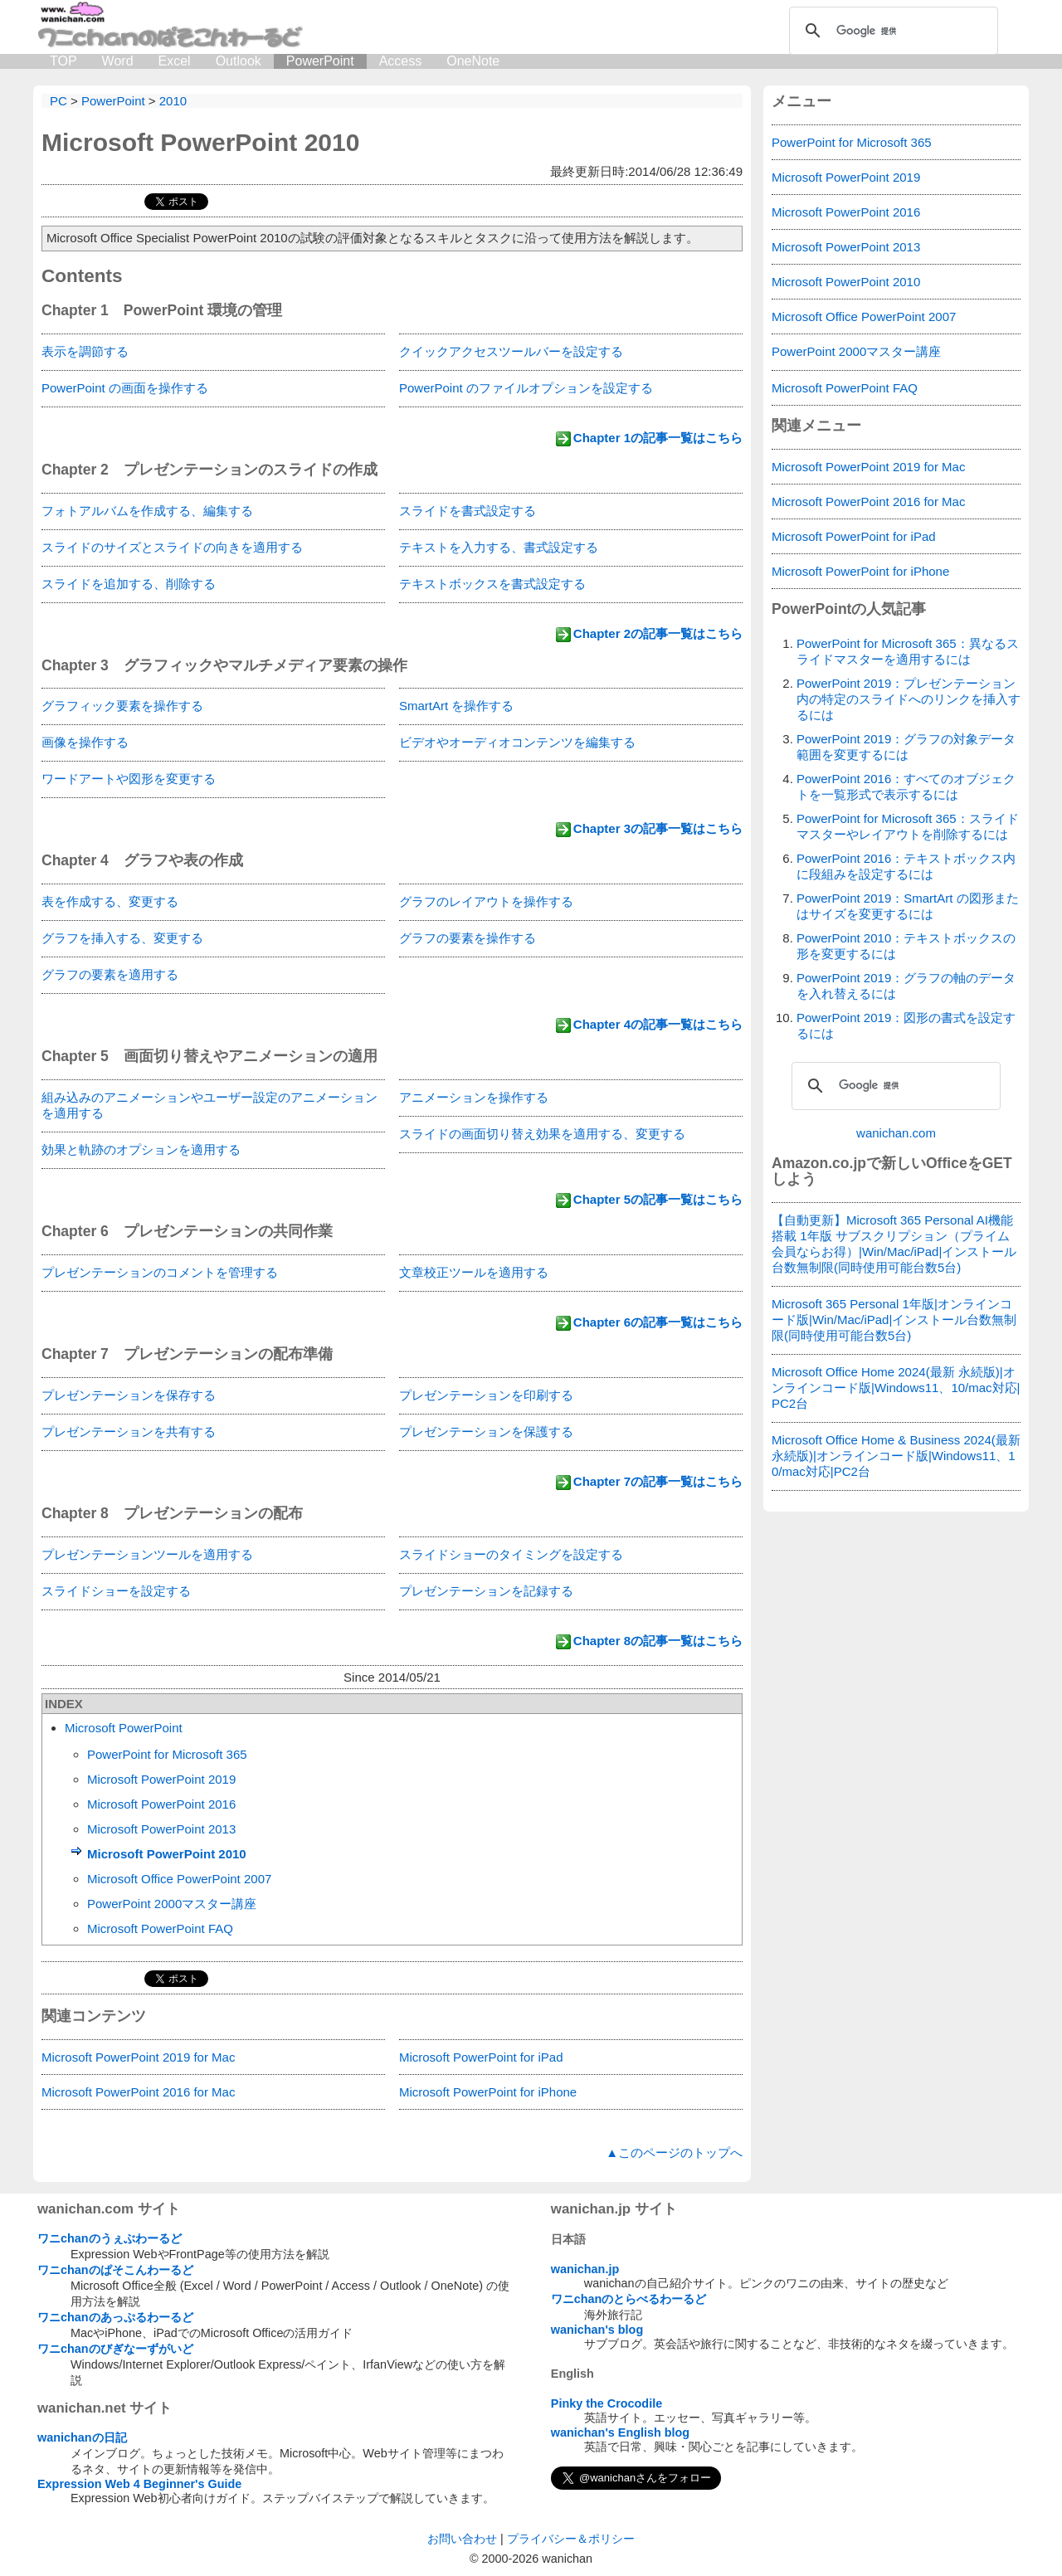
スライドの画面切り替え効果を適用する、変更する (542, 1134)
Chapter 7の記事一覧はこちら (658, 1481)
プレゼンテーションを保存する (128, 1395)
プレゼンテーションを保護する (486, 1431)
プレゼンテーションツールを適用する (147, 1554)
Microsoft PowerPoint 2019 (161, 1779)
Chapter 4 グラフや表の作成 (142, 860)
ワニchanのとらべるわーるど (629, 2299)
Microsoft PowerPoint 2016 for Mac (138, 2092)
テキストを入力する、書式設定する (498, 547)
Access (400, 61)
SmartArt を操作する (456, 706)
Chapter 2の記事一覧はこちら (658, 633)
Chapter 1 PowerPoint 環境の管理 (161, 310)
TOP (63, 61)
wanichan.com (896, 1133)
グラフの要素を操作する (467, 938)
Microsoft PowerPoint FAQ (160, 1928)
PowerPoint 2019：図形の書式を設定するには (906, 1025)
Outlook (238, 61)
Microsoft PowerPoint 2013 (161, 1829)
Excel (174, 61)
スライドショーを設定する (116, 1591)
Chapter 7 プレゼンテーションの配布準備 (187, 1354)
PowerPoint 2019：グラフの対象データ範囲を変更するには (906, 747)
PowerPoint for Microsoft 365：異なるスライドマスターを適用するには (907, 651)
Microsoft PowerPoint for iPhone (488, 2092)
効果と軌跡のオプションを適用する (141, 1149)
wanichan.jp (585, 2269)
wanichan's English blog (620, 2432)
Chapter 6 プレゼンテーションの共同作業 (187, 1231)
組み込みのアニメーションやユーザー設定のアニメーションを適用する (209, 1105)
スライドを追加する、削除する (128, 584)
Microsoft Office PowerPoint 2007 (179, 1879)
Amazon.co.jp (819, 1163)
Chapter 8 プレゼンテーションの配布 (172, 1513)
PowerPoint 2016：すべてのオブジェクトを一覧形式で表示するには (906, 786)
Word (118, 61)
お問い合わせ (462, 2538)
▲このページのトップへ (674, 2152)
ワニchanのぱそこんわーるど (115, 2270)
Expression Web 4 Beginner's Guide (139, 2484)
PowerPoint (320, 61)
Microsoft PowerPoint (124, 1728)
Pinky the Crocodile (606, 2403)
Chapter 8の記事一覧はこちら (658, 1641)
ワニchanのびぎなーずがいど (115, 2348)
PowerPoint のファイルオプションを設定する (526, 388)
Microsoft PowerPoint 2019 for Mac (138, 2057)
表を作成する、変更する (109, 901)
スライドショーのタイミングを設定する (511, 1554)
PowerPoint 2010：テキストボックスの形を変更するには (906, 946)
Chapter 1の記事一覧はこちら (658, 438)
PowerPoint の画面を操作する (124, 388)
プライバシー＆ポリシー (571, 2538)
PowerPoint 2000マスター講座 (171, 1904)
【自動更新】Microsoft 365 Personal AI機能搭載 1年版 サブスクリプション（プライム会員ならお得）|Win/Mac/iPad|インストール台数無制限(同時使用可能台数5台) (894, 1243)
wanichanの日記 (82, 2437)
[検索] (891, 31)
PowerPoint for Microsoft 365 (167, 1754)
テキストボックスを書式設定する (492, 584)
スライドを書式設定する (467, 511)
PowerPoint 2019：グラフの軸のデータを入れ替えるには (906, 986)
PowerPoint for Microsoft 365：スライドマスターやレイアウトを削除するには (907, 826)
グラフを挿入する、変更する (122, 938)
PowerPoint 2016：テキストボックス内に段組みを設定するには (906, 866)
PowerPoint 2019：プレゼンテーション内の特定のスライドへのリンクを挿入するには (908, 699)
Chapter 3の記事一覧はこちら (658, 828)
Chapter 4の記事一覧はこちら (658, 1024)
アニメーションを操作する (473, 1097)
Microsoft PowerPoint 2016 (161, 1804)
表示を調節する (85, 351)
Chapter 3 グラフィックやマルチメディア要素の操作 (224, 665)
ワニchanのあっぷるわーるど (115, 2317)
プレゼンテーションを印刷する (486, 1395)
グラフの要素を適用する (109, 974)
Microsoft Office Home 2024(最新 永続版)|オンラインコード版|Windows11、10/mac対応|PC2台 (896, 1387)
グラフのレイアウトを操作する (486, 901)
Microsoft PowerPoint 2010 (200, 142)
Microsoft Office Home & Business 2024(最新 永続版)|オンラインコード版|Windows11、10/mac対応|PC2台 (896, 1455)
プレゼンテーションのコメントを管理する (159, 1272)
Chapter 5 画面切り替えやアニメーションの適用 (209, 1056)
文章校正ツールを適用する (473, 1272)
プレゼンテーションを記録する (486, 1591)
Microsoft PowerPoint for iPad (481, 2057)
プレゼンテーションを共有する (128, 1431)
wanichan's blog (597, 2329)
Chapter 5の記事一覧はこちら (658, 1199)
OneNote (472, 61)
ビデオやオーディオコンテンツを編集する (517, 742)
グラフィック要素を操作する (122, 706)
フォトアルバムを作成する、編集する (147, 511)
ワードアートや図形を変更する (128, 779)
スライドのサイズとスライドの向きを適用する (172, 547)
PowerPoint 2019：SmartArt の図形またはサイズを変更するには (907, 906)
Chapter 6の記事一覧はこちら (658, 1322)
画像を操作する (85, 742)
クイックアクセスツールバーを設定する (511, 351)
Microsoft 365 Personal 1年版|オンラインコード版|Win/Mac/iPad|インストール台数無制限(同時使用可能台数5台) (894, 1319)
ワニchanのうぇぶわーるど (109, 2238)
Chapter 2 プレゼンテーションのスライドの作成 (209, 469)
